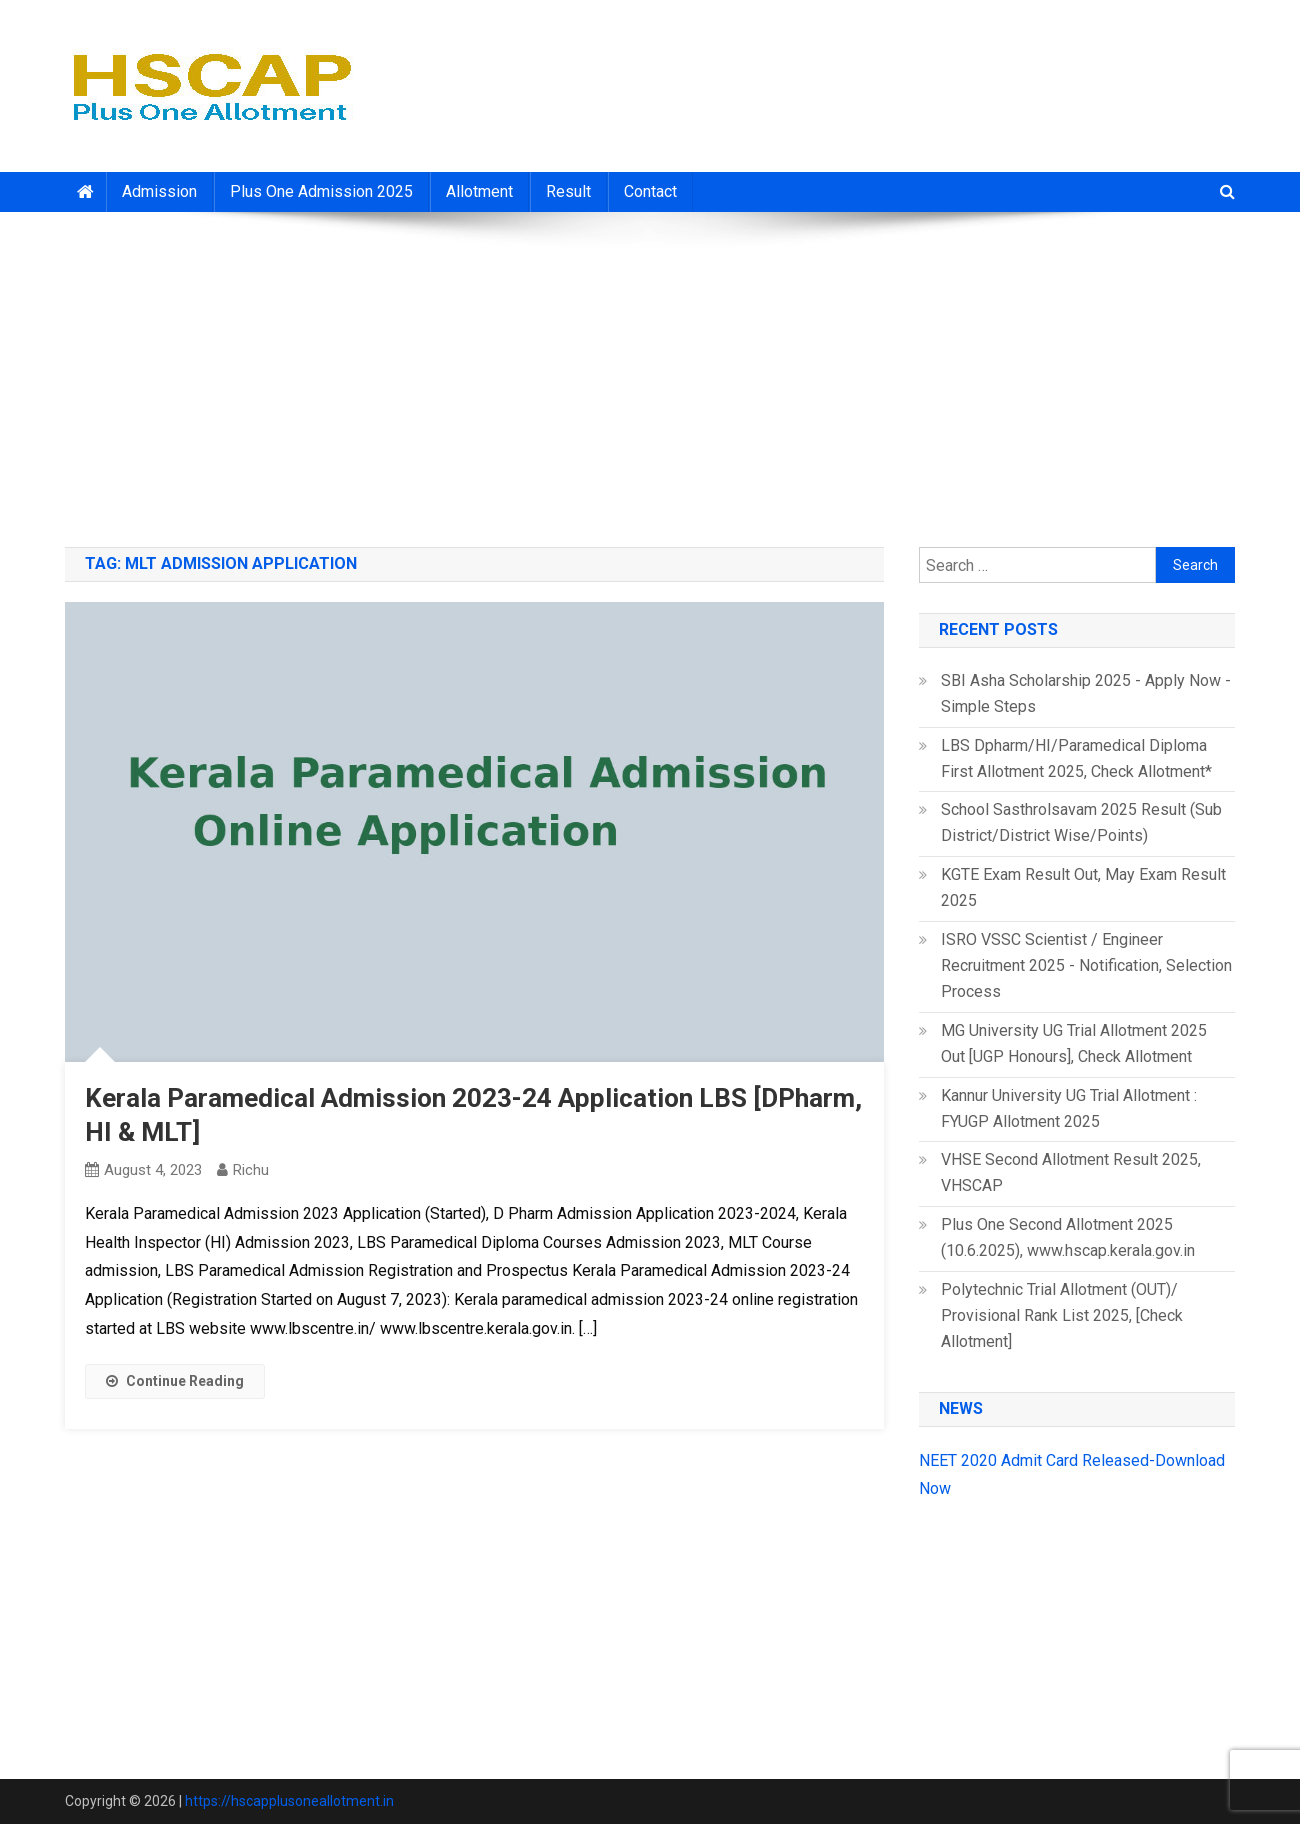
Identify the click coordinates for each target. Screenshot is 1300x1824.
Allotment (479, 191)
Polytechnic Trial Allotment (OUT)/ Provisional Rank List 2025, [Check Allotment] (1062, 1315)
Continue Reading (175, 1381)
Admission (159, 191)
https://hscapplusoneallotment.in (289, 1801)
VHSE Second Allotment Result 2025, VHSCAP (1071, 1172)
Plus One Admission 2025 (321, 191)
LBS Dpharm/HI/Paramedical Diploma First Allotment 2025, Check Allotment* (1076, 758)
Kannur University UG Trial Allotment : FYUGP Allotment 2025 (1069, 1108)
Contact (650, 191)
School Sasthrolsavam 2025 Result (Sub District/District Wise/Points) (1081, 822)
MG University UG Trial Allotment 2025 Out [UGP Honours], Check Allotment (1074, 1043)
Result (568, 191)
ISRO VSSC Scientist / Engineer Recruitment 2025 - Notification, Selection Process (1086, 965)
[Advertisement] (650, 372)
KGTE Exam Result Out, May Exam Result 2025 (1083, 887)
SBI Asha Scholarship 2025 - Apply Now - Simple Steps (1086, 693)
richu (251, 1170)
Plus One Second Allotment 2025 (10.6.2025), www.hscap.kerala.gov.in (1068, 1237)
